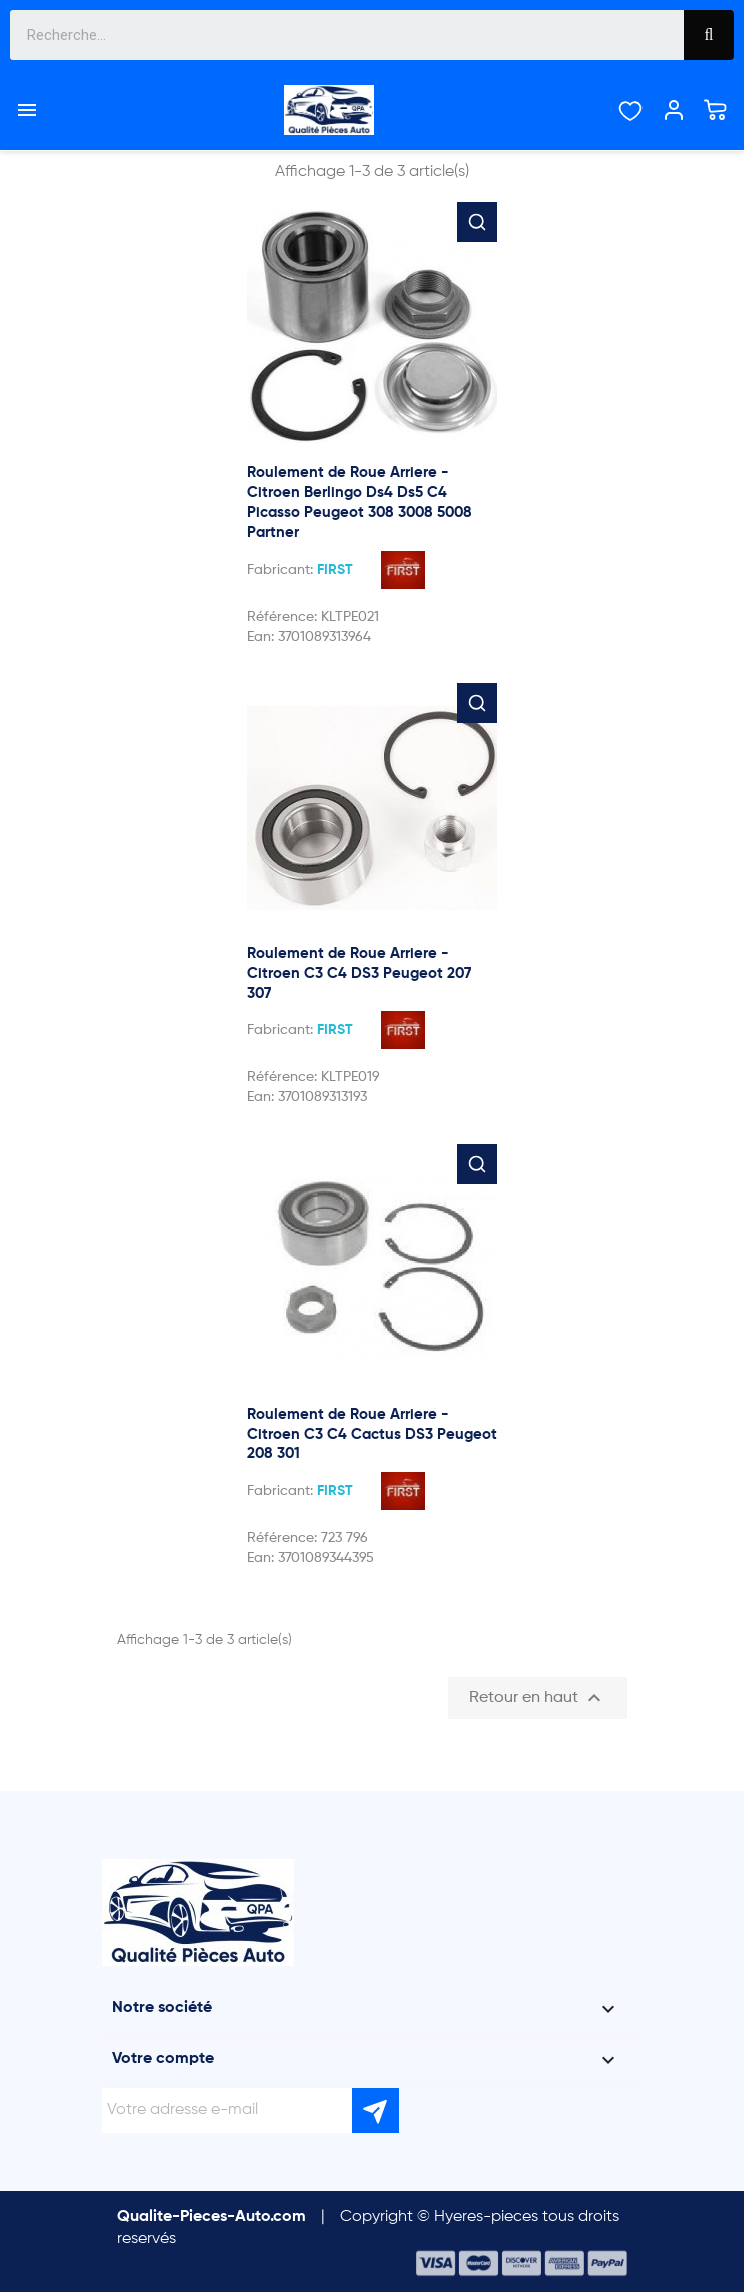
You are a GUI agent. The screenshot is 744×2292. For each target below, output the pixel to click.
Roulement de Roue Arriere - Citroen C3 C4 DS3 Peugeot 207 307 (359, 973)
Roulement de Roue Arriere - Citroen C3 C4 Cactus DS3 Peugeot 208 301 (372, 1434)
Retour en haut (537, 1698)
